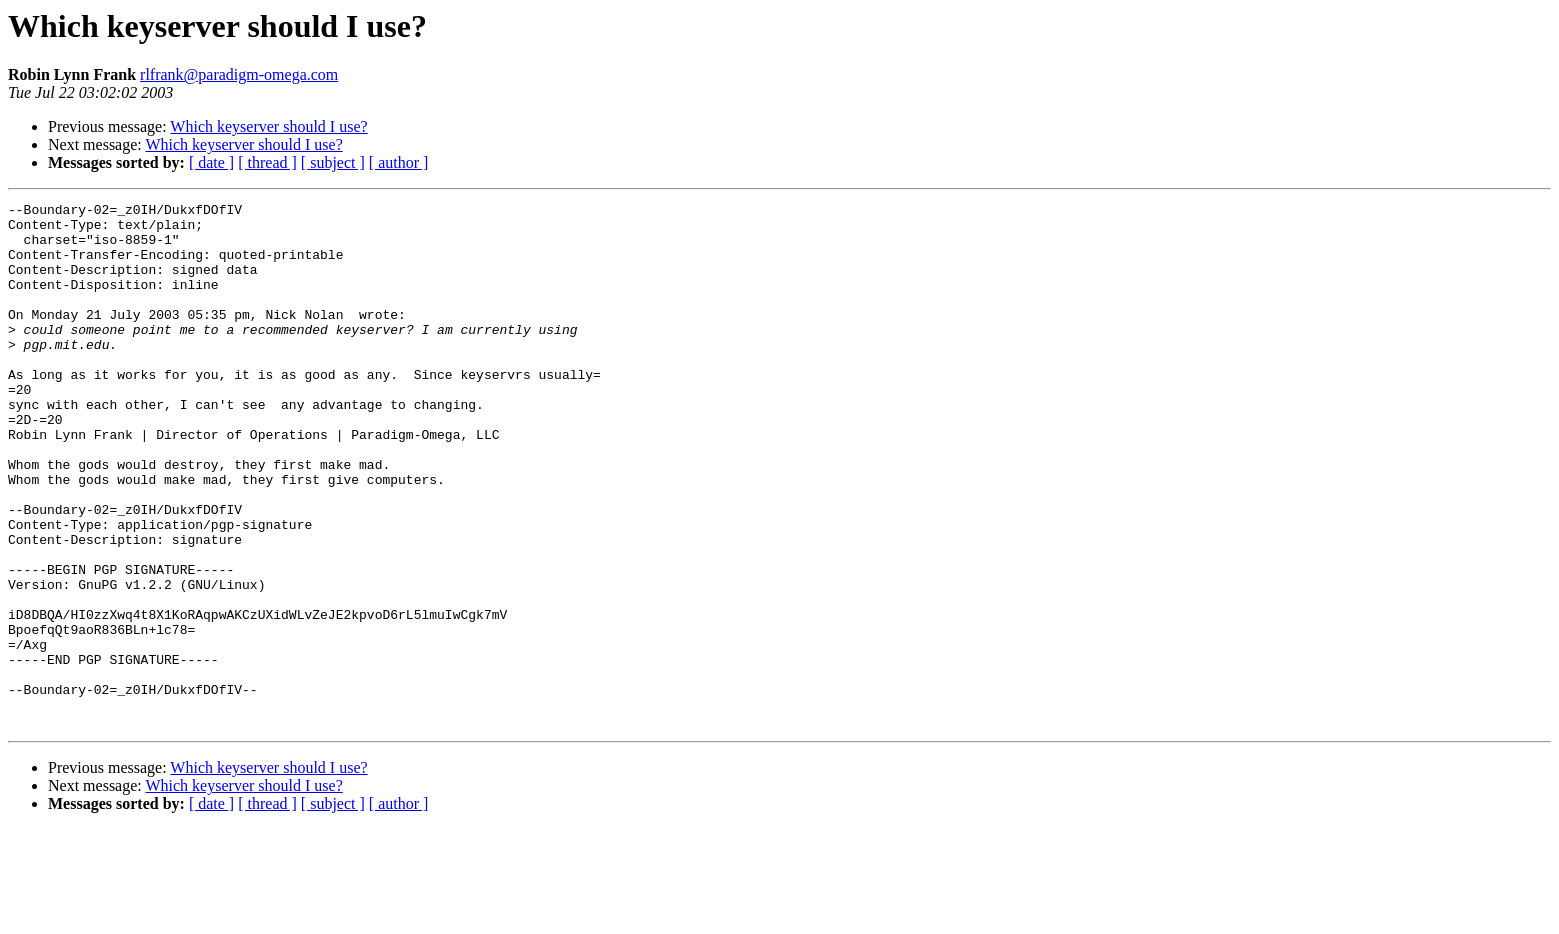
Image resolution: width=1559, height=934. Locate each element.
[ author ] (399, 162)
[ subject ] (333, 162)
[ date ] (211, 162)
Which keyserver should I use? (268, 126)
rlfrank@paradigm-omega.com (239, 74)
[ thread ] (267, 162)
